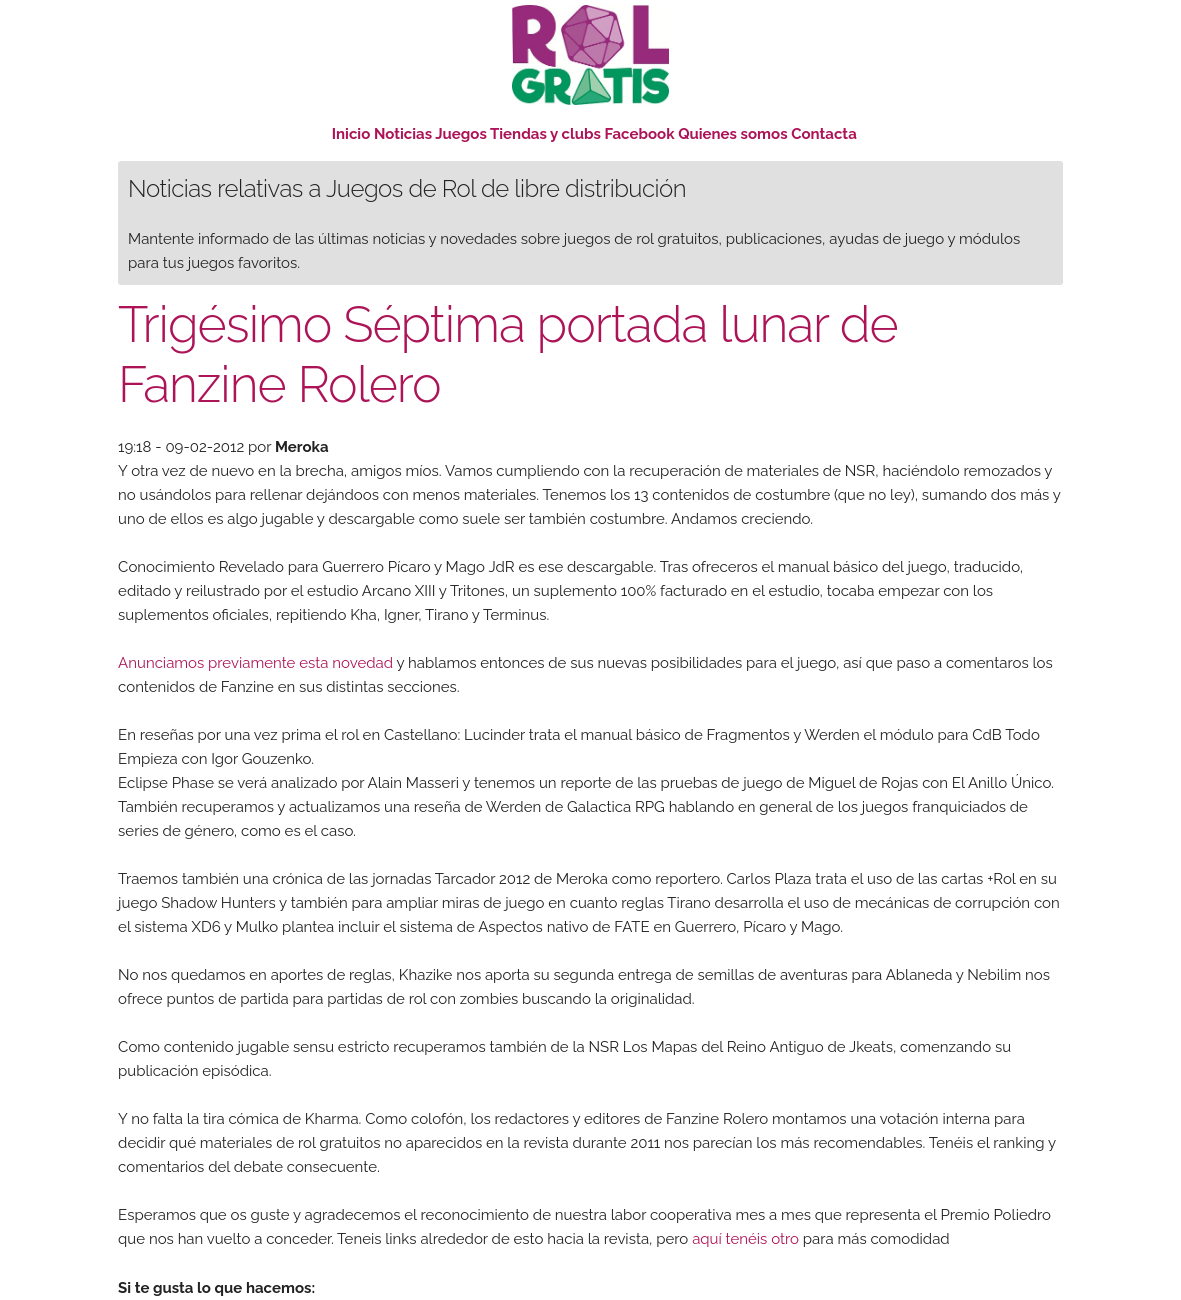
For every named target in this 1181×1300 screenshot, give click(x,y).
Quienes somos (732, 134)
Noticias (403, 134)
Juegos (461, 134)
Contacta (824, 134)
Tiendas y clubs (547, 134)
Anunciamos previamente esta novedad (255, 663)
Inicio (351, 134)
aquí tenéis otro (745, 1239)
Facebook (640, 134)
